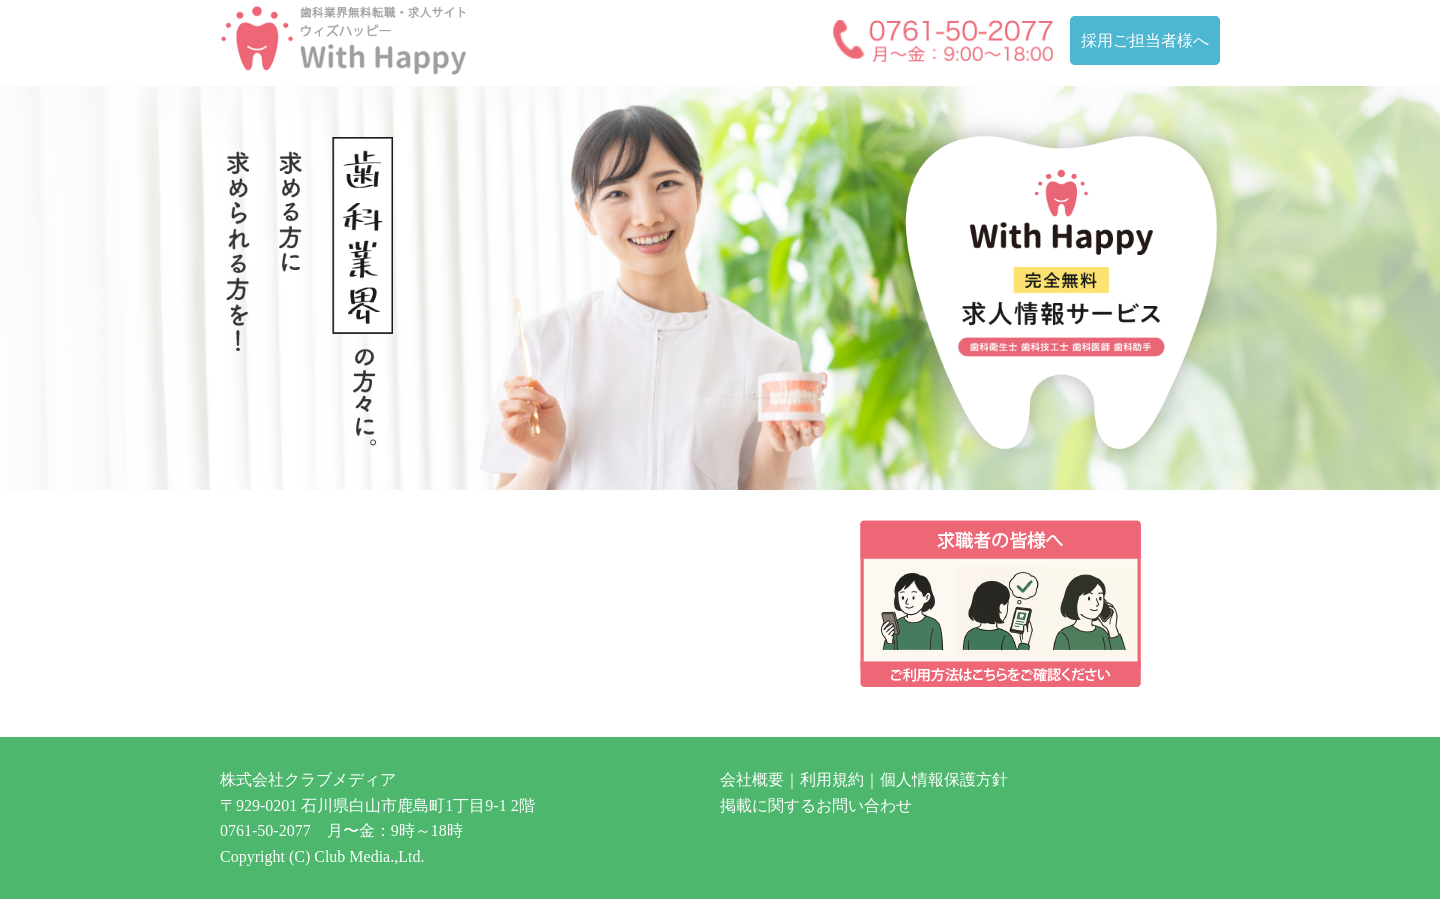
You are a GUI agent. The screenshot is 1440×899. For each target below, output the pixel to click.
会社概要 (752, 779)
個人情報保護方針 (944, 779)
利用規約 (832, 779)
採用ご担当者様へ (1145, 40)
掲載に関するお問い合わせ (816, 805)
